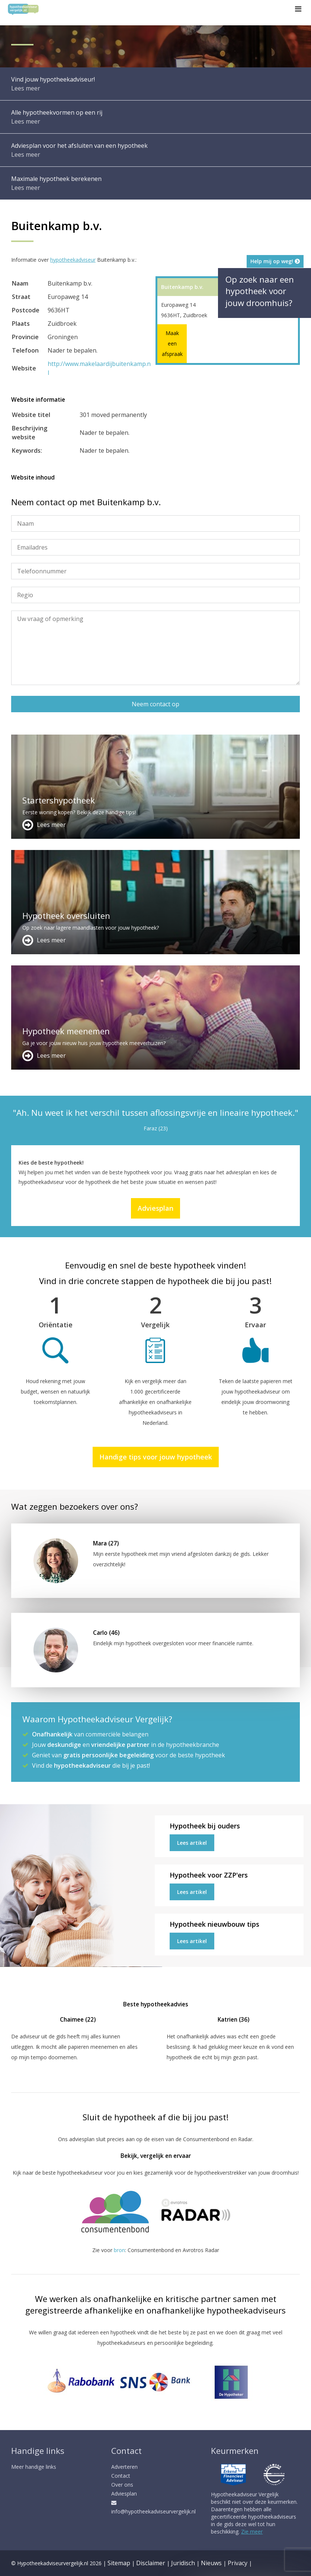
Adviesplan (155, 1208)
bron (119, 2250)
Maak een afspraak (172, 343)
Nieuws (211, 2563)
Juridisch (183, 2563)
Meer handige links (33, 2466)
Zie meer (252, 2531)
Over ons (122, 2484)
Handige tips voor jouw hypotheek (155, 1456)
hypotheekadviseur (73, 259)
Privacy (237, 2563)
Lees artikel (192, 1842)
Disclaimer (150, 2563)
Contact (120, 2475)
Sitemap (119, 2563)
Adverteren (124, 2466)
